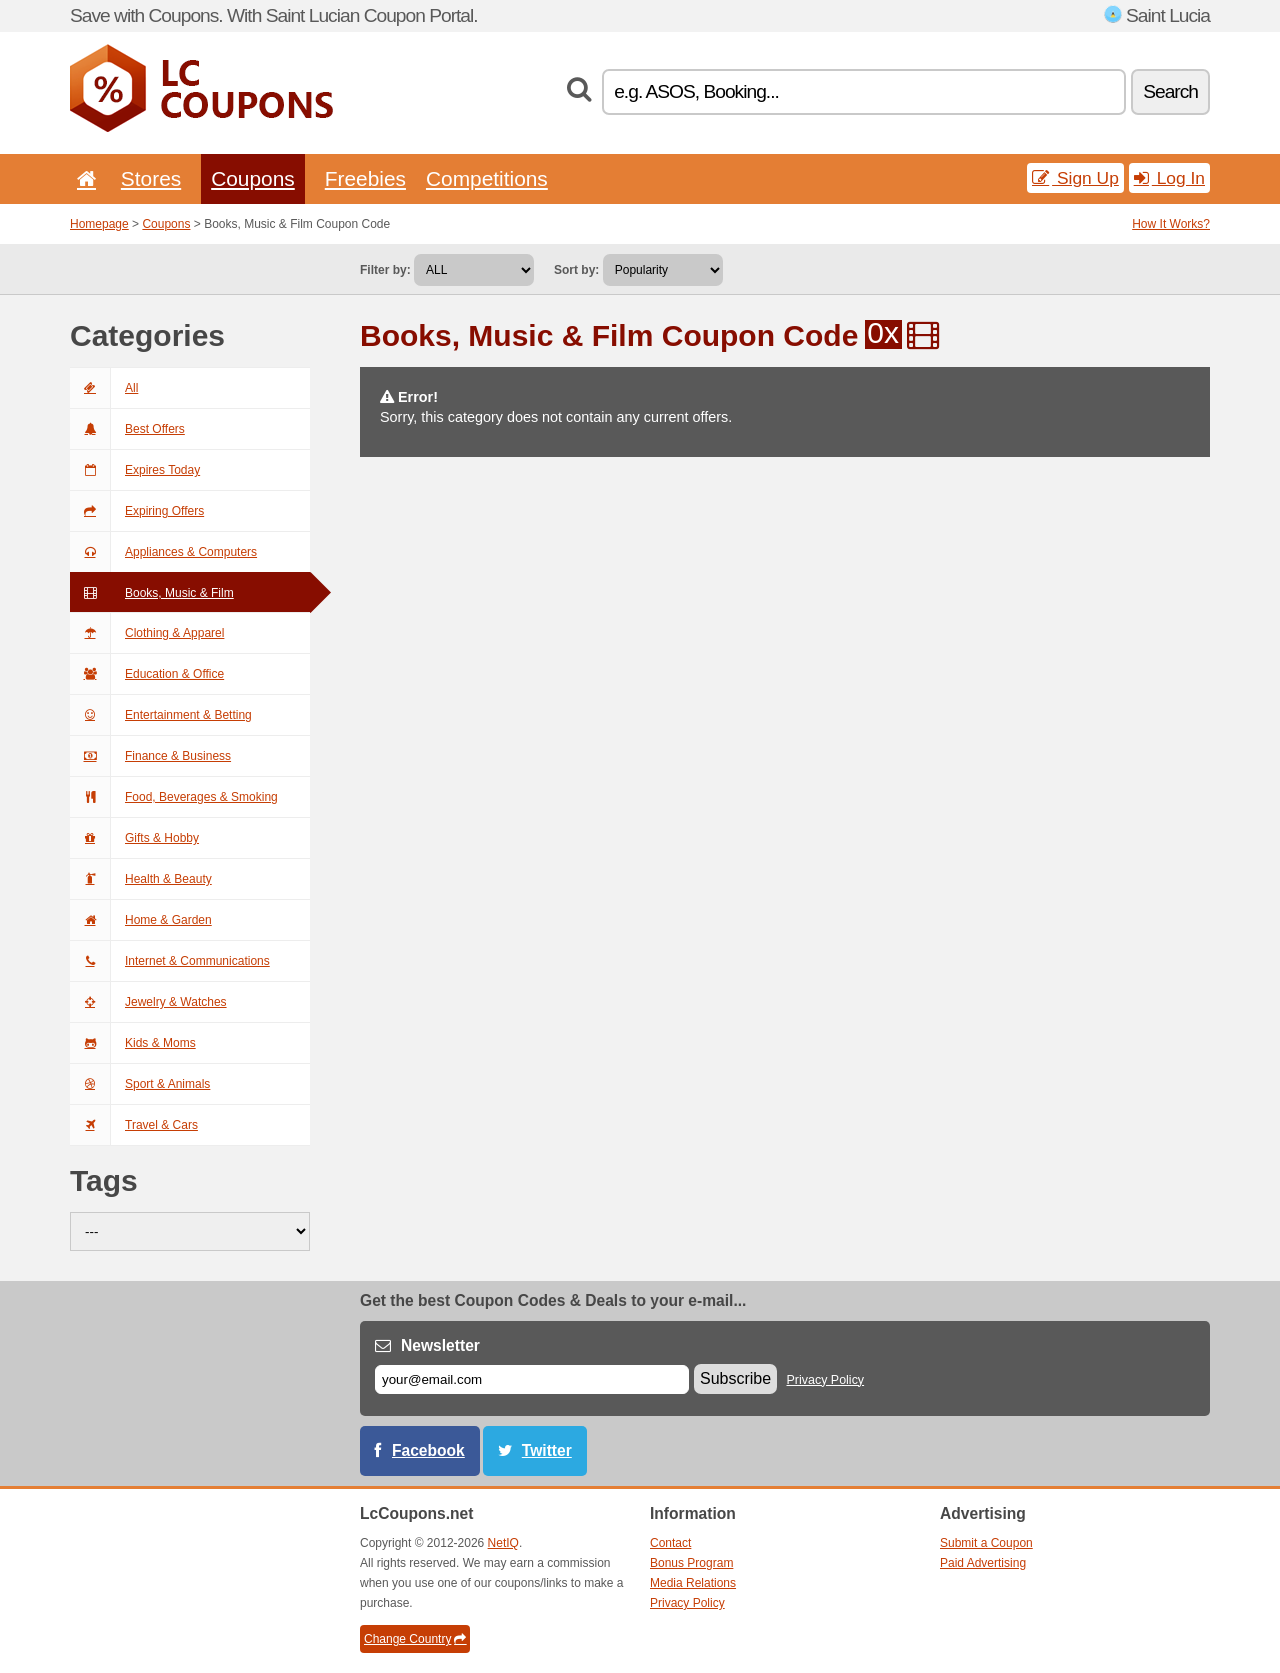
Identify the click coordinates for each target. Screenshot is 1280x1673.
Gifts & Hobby (134, 838)
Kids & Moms (133, 1043)
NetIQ (503, 1543)
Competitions (487, 178)
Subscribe (735, 1378)
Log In (1169, 178)
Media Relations (693, 1583)
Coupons (253, 178)
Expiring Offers (137, 511)
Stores (151, 178)
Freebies (365, 178)
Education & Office (147, 674)
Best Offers (127, 429)
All (104, 388)
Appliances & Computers (163, 552)
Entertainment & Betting (161, 715)
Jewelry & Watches (148, 1002)
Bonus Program (691, 1563)
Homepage (99, 224)
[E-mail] (532, 1379)
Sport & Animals (140, 1084)
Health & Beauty (141, 879)
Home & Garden (141, 920)
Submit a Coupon (986, 1543)
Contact (670, 1543)
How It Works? (1171, 224)
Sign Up (1075, 178)
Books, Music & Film (152, 593)
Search (1170, 91)
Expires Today (135, 470)
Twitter (547, 1450)
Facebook (428, 1450)
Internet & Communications (170, 961)
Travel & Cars (134, 1125)
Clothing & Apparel (147, 633)
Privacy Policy (826, 1380)
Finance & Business (150, 756)
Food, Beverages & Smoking (174, 797)
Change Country (415, 1639)
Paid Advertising (983, 1563)
